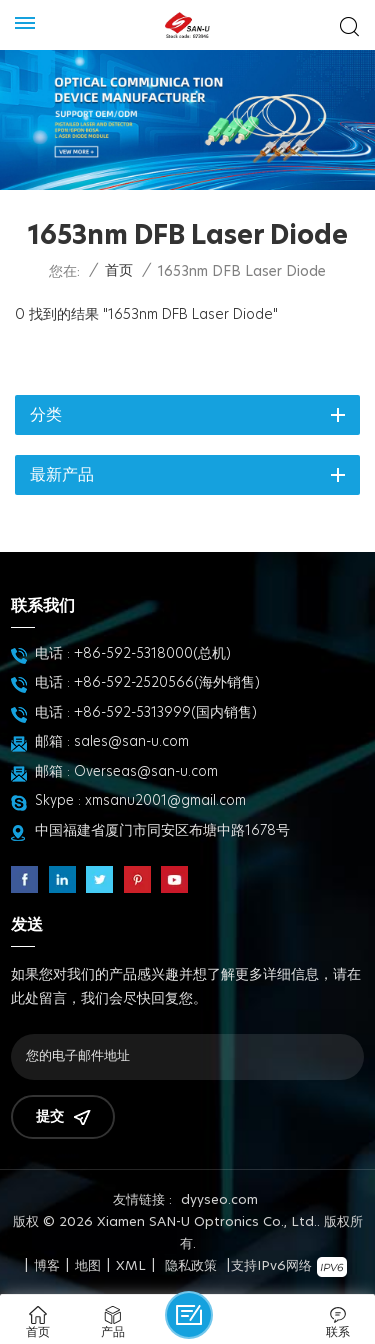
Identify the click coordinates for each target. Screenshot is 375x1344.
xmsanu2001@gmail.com (165, 801)
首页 (119, 271)
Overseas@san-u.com (146, 772)
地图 (88, 1266)
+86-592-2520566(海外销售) (167, 683)
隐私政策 (191, 1266)
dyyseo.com (219, 1200)
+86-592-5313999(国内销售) (165, 713)
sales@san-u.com (131, 742)
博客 (47, 1266)
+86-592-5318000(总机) (152, 654)
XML (131, 1266)
